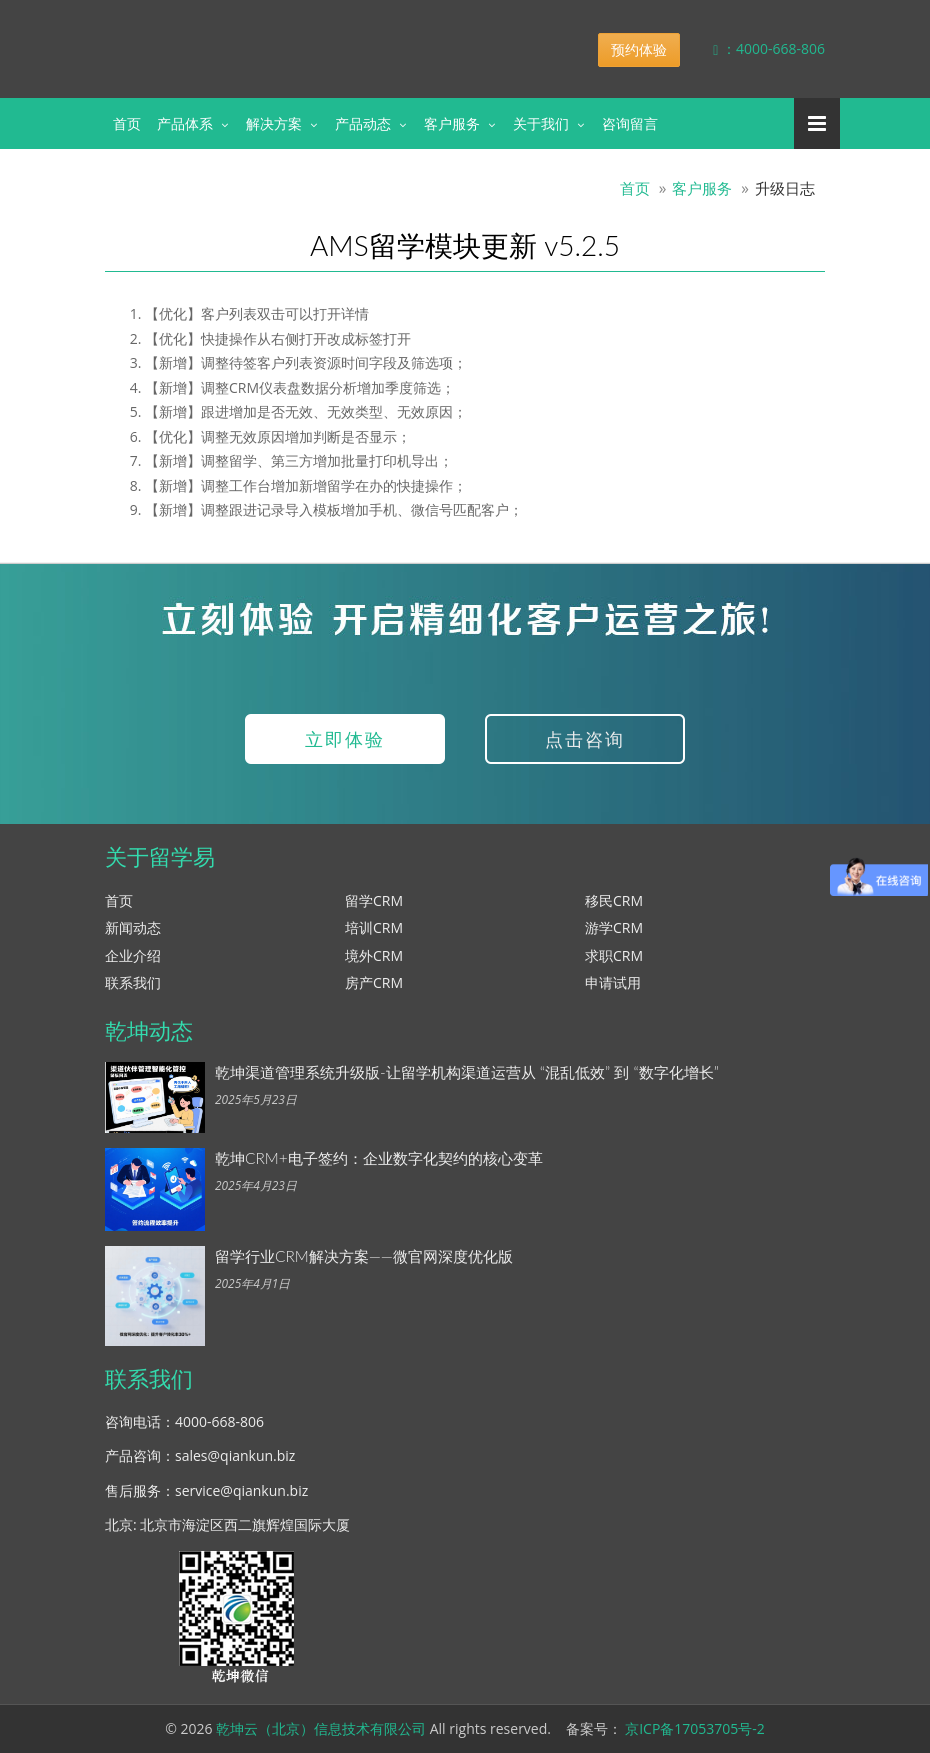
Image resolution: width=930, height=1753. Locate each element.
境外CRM (374, 955)
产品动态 (363, 123)
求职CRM (614, 955)
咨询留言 (630, 123)
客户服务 (452, 123)
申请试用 (613, 982)
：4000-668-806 (754, 48)
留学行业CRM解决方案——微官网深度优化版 (364, 1256)
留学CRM (374, 900)
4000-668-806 (219, 1421)
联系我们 (133, 982)
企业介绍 (133, 955)
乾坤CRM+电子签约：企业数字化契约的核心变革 (379, 1158)
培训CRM (374, 927)
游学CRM (614, 927)
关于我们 (541, 123)
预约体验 (639, 49)
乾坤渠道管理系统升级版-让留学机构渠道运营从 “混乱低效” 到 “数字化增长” (467, 1072)
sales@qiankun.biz (235, 1455)
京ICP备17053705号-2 (695, 1728)
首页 (127, 123)
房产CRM (374, 982)
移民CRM (614, 900)
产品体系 (185, 123)
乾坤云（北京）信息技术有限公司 (321, 1728)
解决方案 (274, 123)
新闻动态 (133, 927)
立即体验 (345, 739)
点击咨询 (585, 739)
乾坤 (263, 34)
